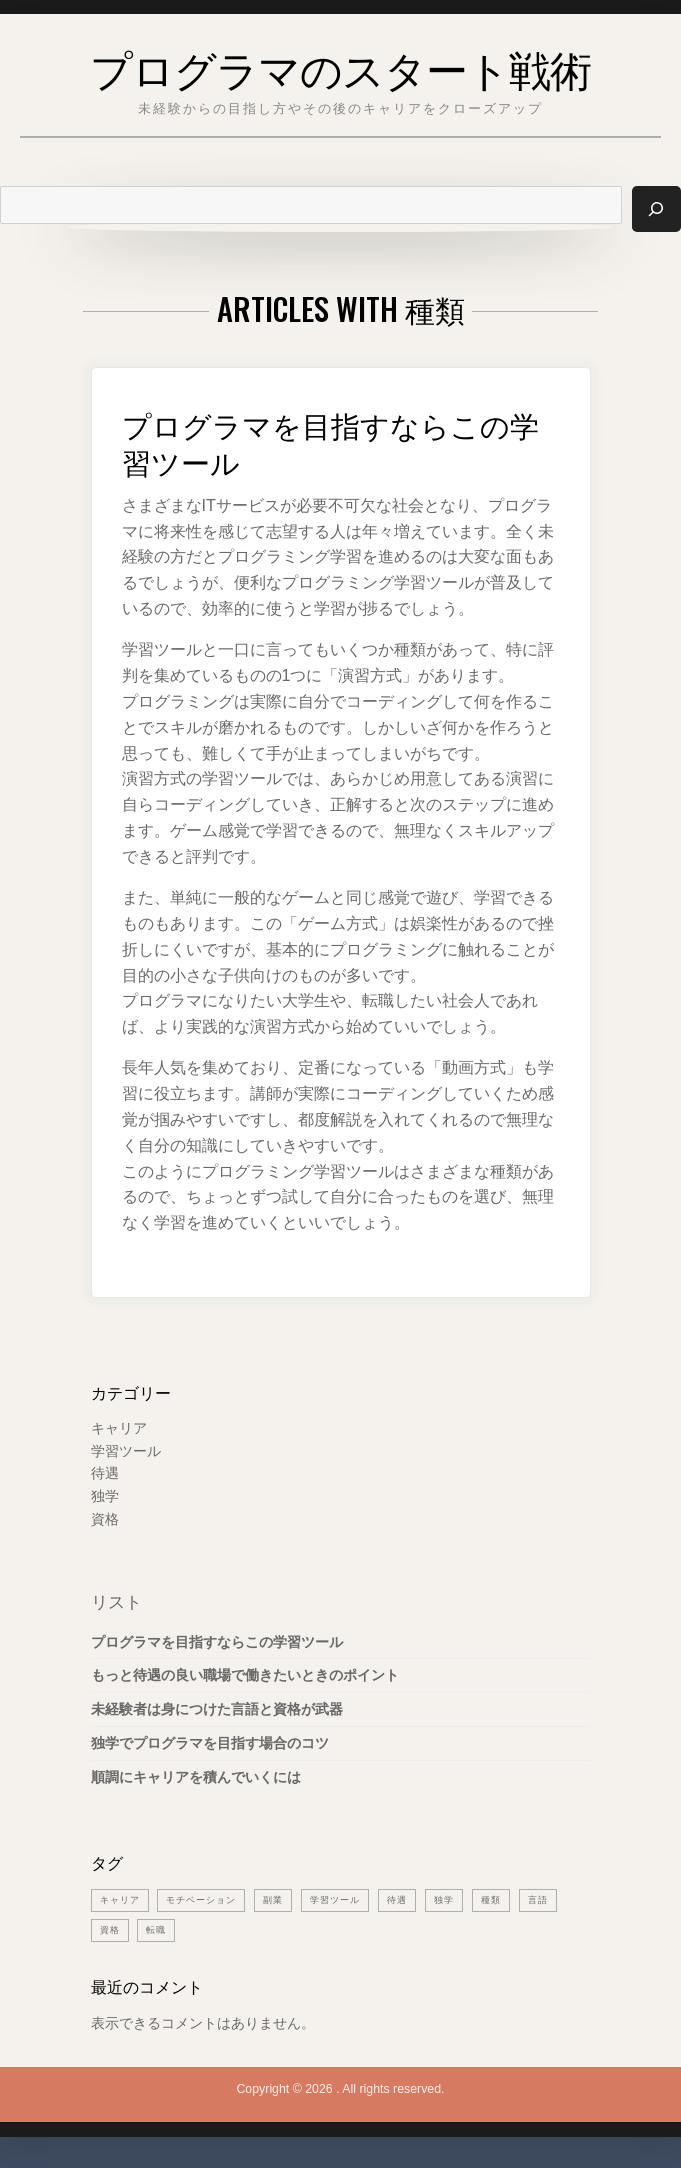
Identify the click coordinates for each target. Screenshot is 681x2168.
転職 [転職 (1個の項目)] (159, 1931)
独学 (105, 1498)
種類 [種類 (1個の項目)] (514, 1901)
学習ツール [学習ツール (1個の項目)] (350, 1901)
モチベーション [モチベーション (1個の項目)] (208, 1901)
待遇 (105, 1475)
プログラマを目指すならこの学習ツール (331, 441)
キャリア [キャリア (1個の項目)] (122, 1901)
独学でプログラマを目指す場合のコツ (210, 1744)
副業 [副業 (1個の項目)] (285, 1901)
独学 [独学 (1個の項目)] (465, 1901)
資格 (105, 1520)
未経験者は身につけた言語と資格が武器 (217, 1711)
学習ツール (126, 1452)
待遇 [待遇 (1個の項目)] (416, 1901)
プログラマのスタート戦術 (340, 63)
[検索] (655, 209)
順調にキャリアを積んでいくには (196, 1778)
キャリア (119, 1429)
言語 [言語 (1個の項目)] (563, 1901)
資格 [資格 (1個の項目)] (111, 1931)
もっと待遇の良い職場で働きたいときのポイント (245, 1677)
